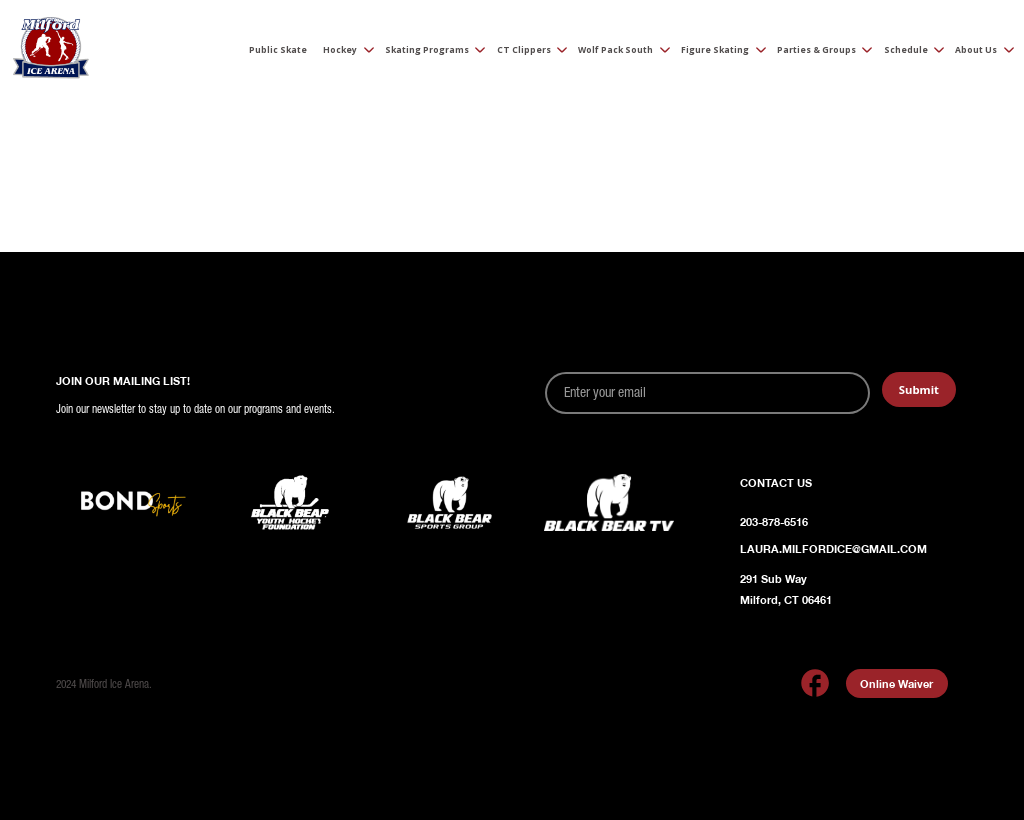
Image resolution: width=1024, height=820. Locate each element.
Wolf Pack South (615, 50)
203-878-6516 (774, 521)
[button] (343, 51)
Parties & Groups (816, 50)
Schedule (906, 50)
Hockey (340, 50)
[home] (50, 51)
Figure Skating (715, 50)
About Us (976, 50)
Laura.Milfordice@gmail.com (833, 548)
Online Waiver (896, 683)
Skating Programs (427, 50)
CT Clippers (524, 50)
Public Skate (278, 50)
